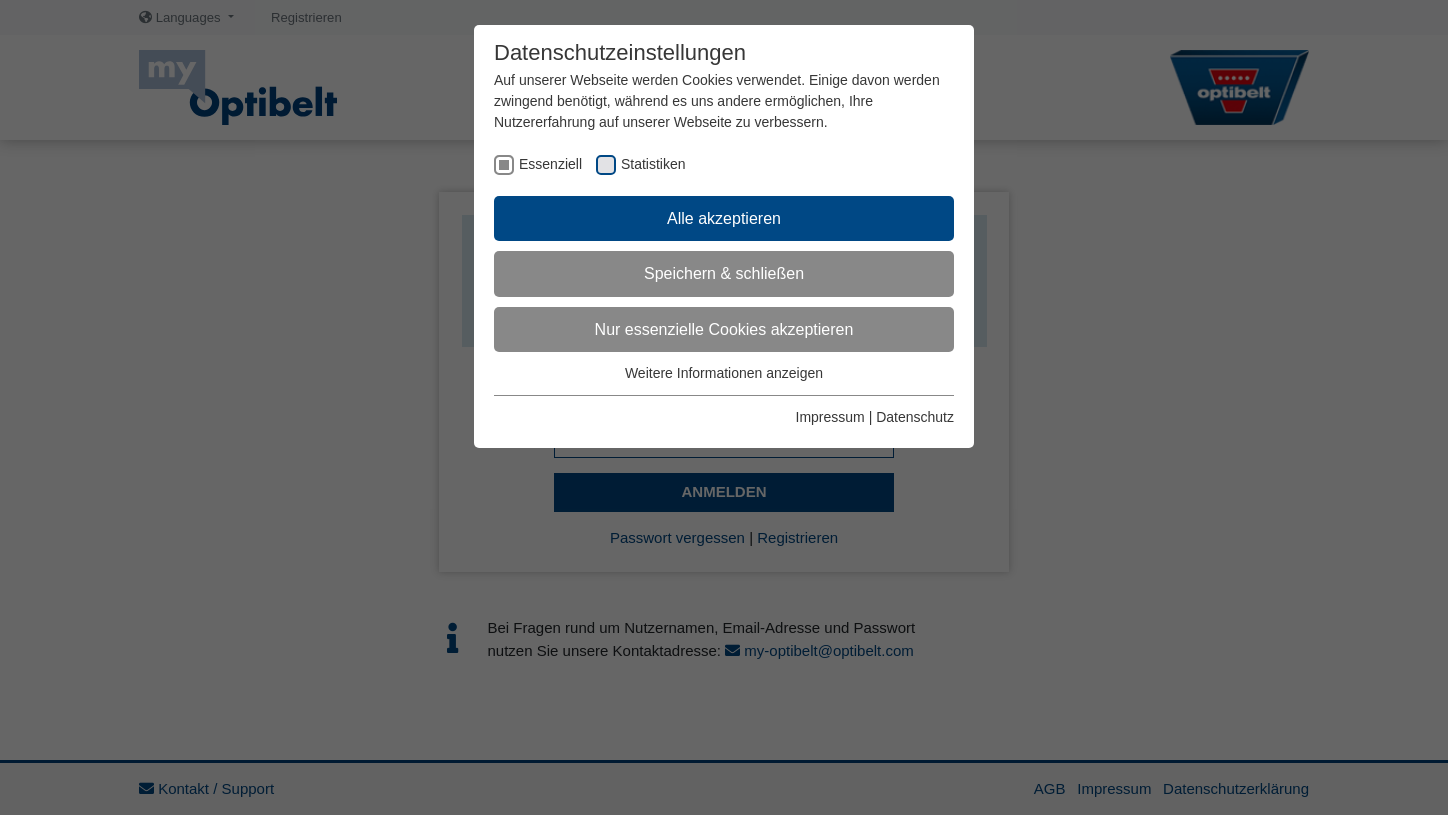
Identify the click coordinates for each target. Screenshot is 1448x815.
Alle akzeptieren (724, 218)
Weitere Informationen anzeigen (724, 373)
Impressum (830, 417)
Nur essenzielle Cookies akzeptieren (724, 329)
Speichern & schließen (724, 273)
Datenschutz (915, 417)
